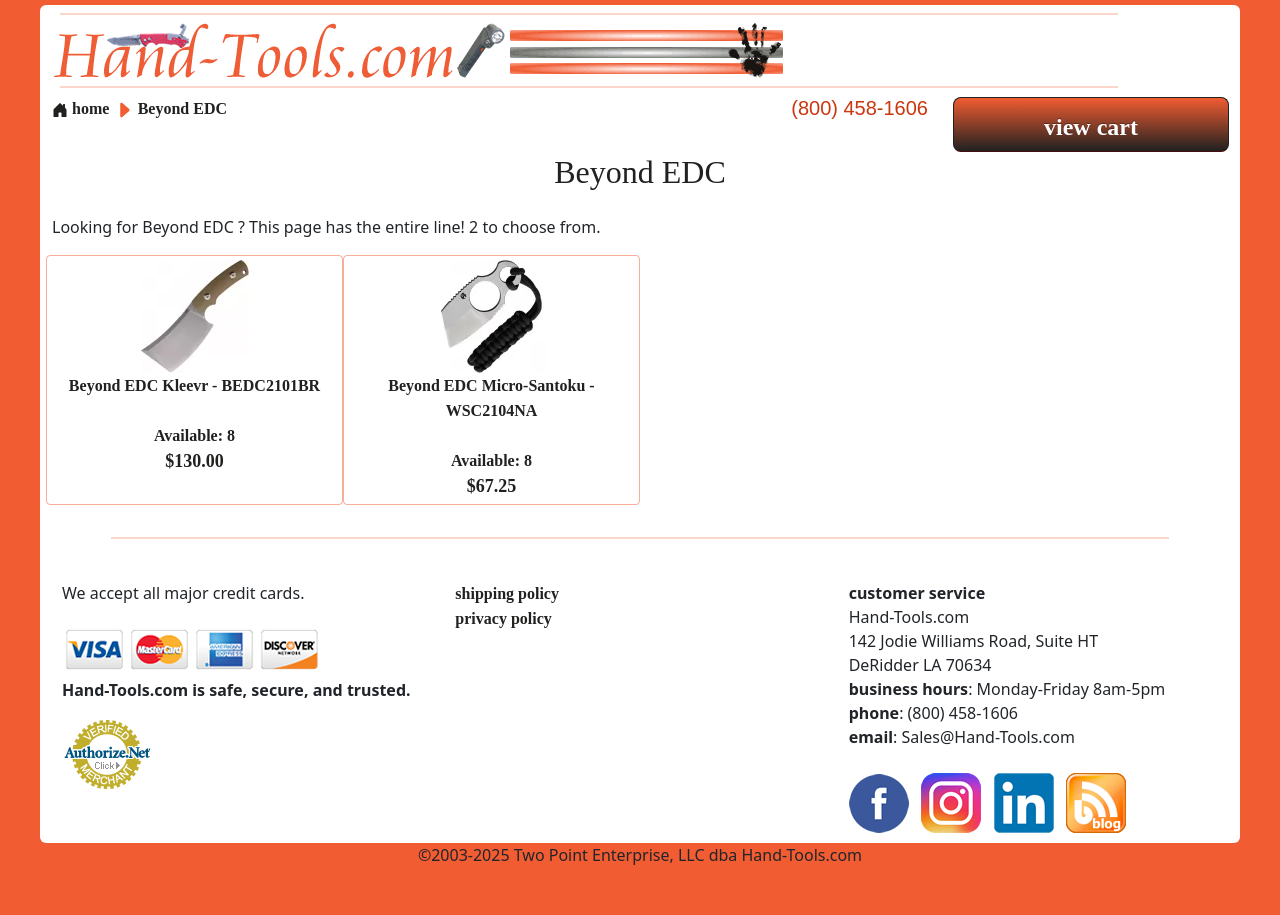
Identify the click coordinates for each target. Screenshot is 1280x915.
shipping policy (507, 593)
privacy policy (503, 618)
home (80, 108)
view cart (1091, 127)
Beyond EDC (182, 108)
